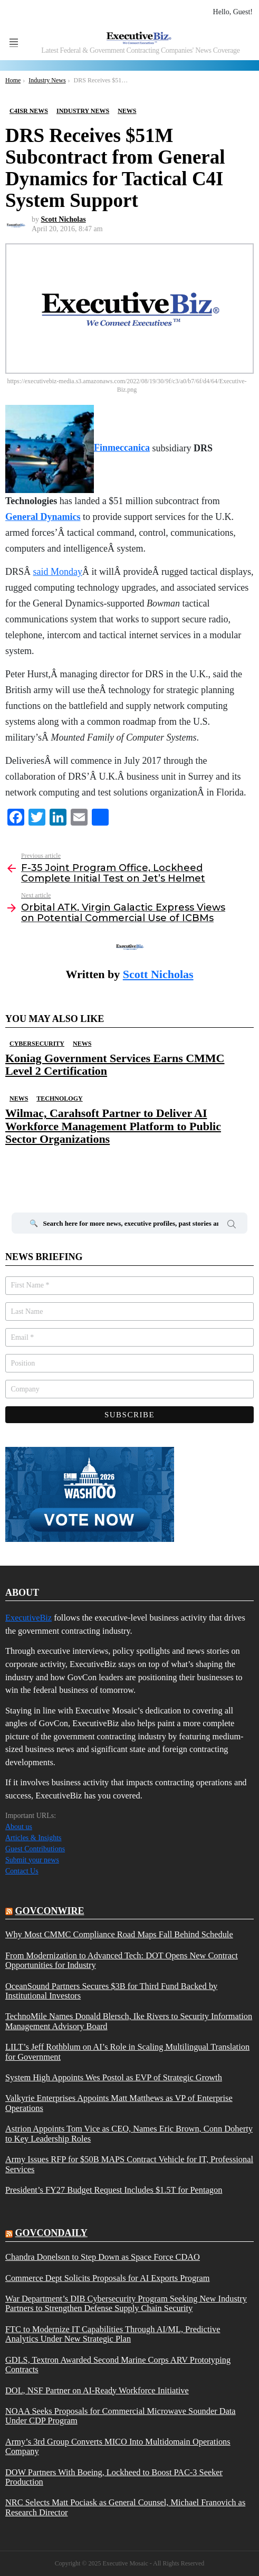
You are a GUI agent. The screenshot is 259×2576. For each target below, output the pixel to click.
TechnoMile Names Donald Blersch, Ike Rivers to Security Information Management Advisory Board (128, 2021)
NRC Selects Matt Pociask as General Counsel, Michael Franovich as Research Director (125, 2507)
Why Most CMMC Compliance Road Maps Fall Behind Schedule (119, 1934)
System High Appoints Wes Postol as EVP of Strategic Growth (113, 2077)
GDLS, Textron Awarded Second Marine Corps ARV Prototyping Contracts (118, 2364)
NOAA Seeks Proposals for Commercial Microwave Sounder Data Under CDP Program (120, 2416)
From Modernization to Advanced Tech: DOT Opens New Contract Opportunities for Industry (121, 1960)
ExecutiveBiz (28, 1618)
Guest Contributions (35, 1849)
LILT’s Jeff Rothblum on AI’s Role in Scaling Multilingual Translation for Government (127, 2051)
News (82, 1043)
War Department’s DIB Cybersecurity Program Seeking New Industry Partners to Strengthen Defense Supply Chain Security (126, 2303)
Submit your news (32, 1860)
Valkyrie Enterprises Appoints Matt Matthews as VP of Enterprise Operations (119, 2103)
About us (18, 1827)
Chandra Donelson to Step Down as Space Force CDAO (102, 2257)
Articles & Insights (33, 1838)
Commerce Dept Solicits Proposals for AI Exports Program (107, 2278)
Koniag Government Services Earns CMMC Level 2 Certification (115, 1064)
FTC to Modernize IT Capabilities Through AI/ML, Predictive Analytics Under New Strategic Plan (112, 2334)
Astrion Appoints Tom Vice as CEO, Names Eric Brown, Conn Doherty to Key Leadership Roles (129, 2133)
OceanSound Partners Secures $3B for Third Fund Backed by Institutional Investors (111, 1991)
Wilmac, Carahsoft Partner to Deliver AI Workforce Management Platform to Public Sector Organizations (113, 1125)
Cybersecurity (36, 1043)
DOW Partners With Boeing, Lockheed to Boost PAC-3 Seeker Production (114, 2477)
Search (231, 1225)
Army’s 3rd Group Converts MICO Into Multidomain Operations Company (118, 2446)
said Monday (58, 571)
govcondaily (51, 2233)
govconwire (49, 1911)
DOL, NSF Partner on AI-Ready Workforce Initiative (97, 2390)
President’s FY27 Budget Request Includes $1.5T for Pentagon (113, 2190)
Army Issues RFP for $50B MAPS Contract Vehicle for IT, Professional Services (129, 2164)
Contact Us (22, 1871)
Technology (59, 1098)
